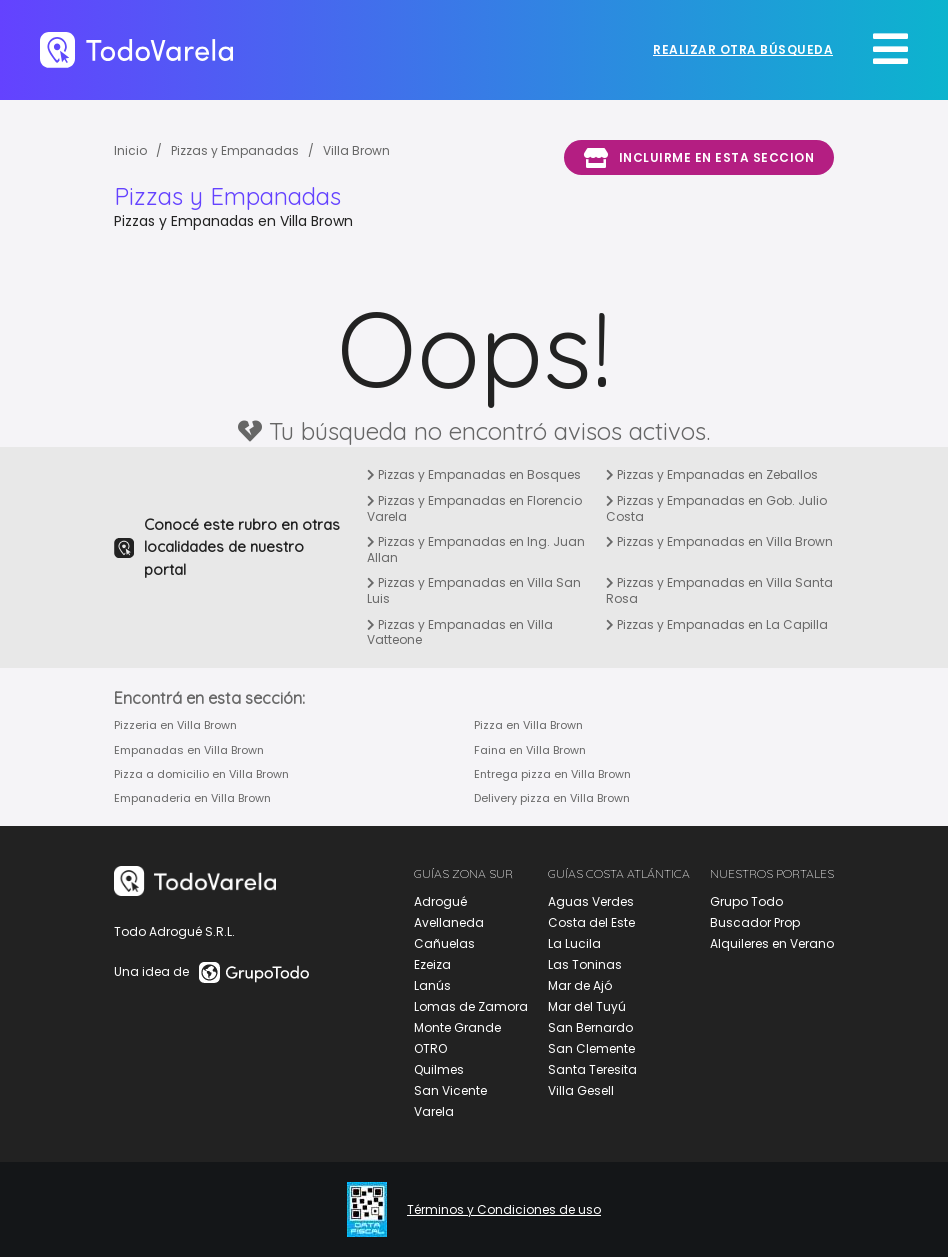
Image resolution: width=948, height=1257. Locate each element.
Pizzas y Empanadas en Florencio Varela (474, 508)
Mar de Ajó (580, 985)
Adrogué (440, 901)
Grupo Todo (746, 901)
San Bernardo (590, 1027)
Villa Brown (356, 150)
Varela (434, 1111)
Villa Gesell (581, 1090)
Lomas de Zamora (471, 1006)
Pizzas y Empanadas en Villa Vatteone (460, 632)
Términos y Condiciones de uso (504, 1210)
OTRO (430, 1048)
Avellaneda (449, 922)
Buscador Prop (755, 922)
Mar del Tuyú (587, 1006)
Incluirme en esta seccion (699, 158)
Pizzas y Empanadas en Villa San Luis (474, 590)
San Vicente (450, 1090)
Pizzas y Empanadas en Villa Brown (719, 541)
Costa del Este (591, 922)
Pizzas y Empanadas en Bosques (474, 474)
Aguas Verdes (591, 901)
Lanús (432, 985)
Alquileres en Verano (772, 943)
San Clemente (591, 1048)
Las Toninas (585, 964)
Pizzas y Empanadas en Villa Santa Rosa (719, 590)
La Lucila (574, 943)
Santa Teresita (592, 1069)
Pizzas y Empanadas (235, 150)
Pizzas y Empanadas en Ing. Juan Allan (476, 549)
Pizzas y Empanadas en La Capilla (717, 624)
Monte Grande (457, 1027)
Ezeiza (432, 964)
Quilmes (439, 1069)
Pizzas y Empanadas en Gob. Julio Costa (716, 508)
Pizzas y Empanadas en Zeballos (712, 474)
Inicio (130, 150)
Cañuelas (444, 943)
